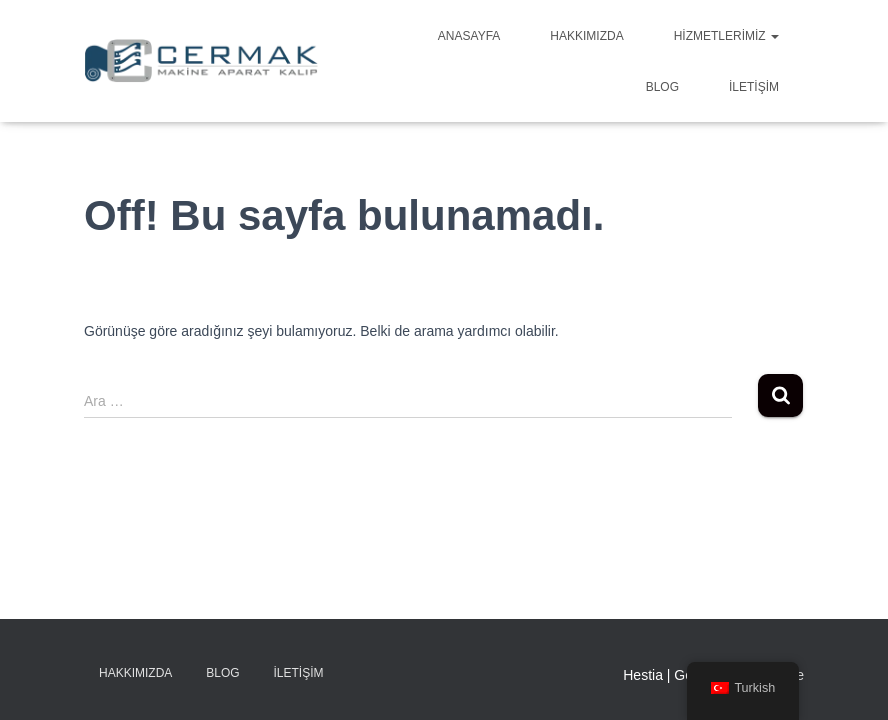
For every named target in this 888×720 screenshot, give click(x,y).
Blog (662, 87)
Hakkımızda (586, 36)
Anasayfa (469, 36)
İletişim (754, 87)
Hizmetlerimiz (726, 36)
